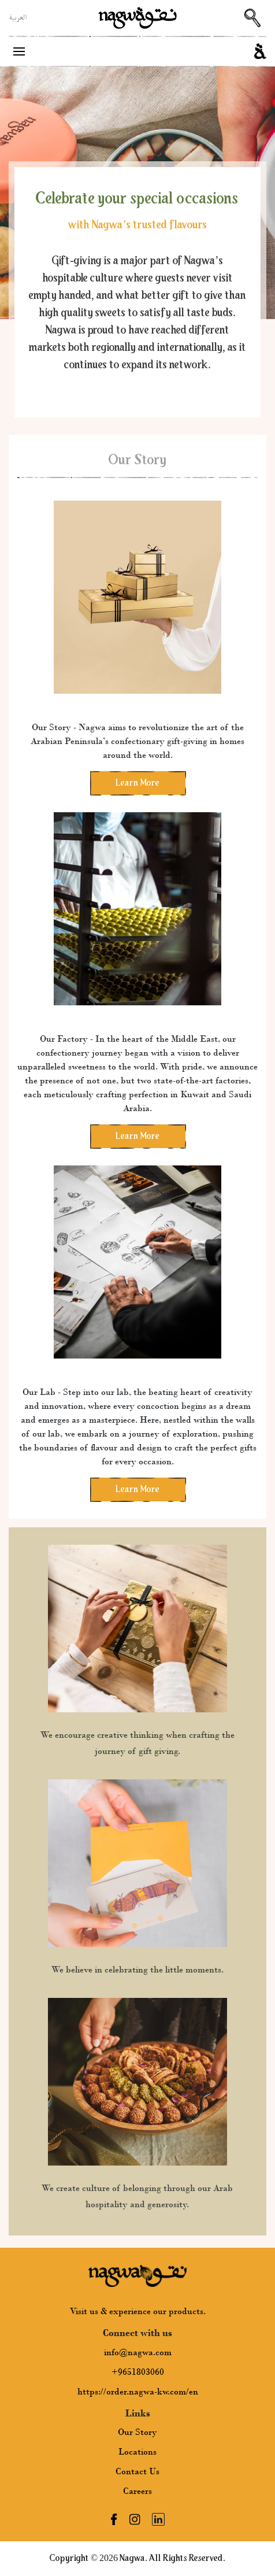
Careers (137, 2491)
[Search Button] (252, 18)
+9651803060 (138, 2372)
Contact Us (137, 2471)
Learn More (137, 783)
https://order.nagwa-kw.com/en (137, 2391)
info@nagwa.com (138, 2352)
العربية (18, 17)
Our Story (137, 2432)
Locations (137, 2451)
